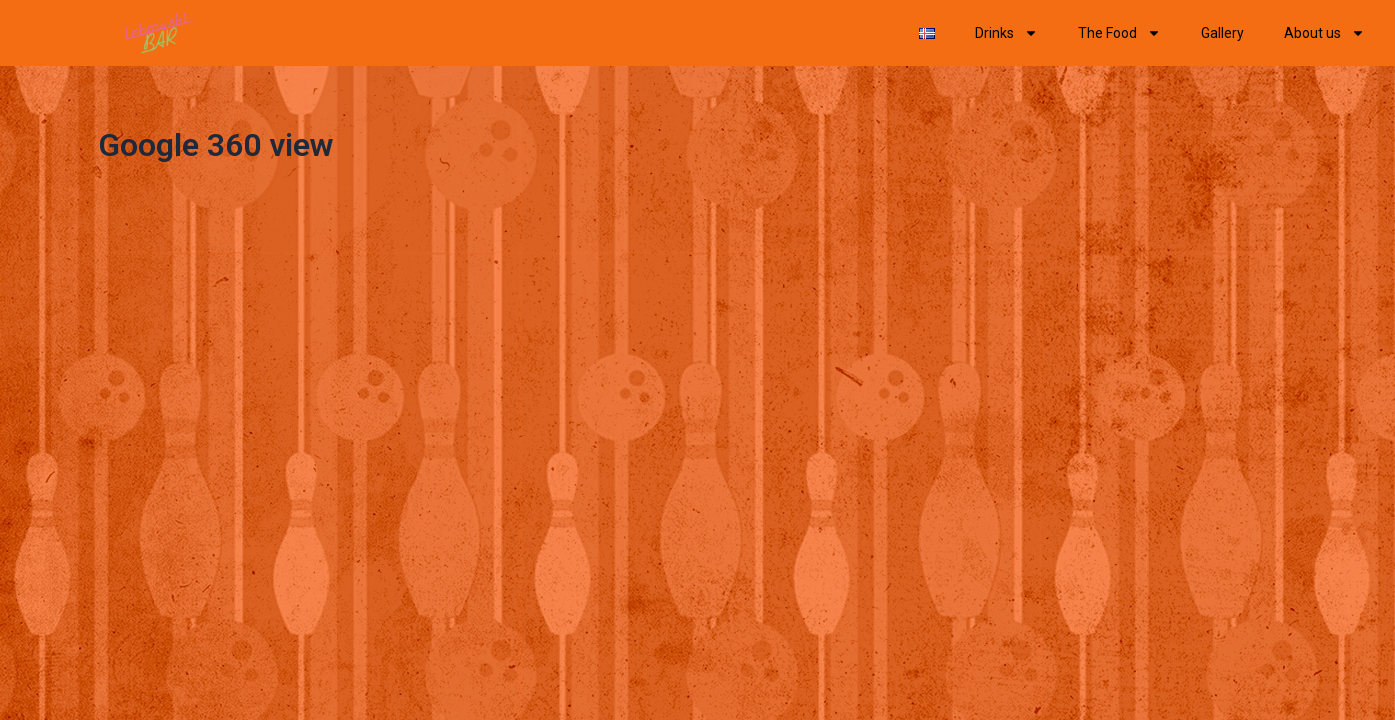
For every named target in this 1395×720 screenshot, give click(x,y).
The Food (1119, 33)
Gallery (1222, 33)
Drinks (1006, 33)
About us (1324, 33)
